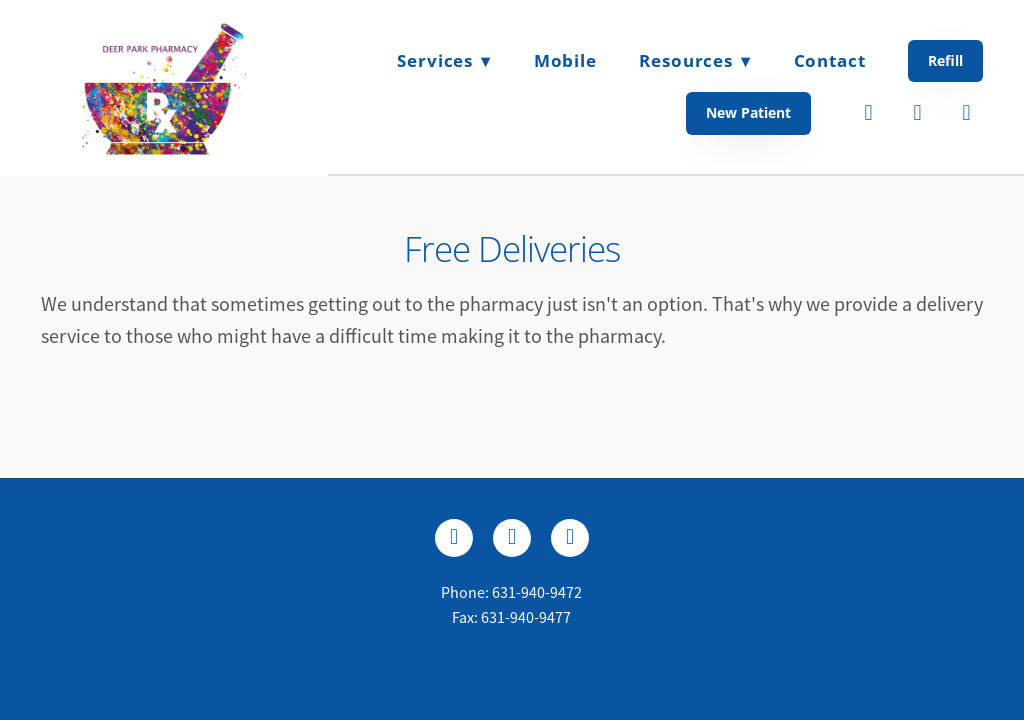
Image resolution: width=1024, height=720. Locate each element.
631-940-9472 (537, 593)
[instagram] (967, 113)
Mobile (565, 60)
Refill (945, 60)
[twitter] (918, 113)
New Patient (748, 112)
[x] (512, 538)
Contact (830, 60)
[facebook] (869, 113)
